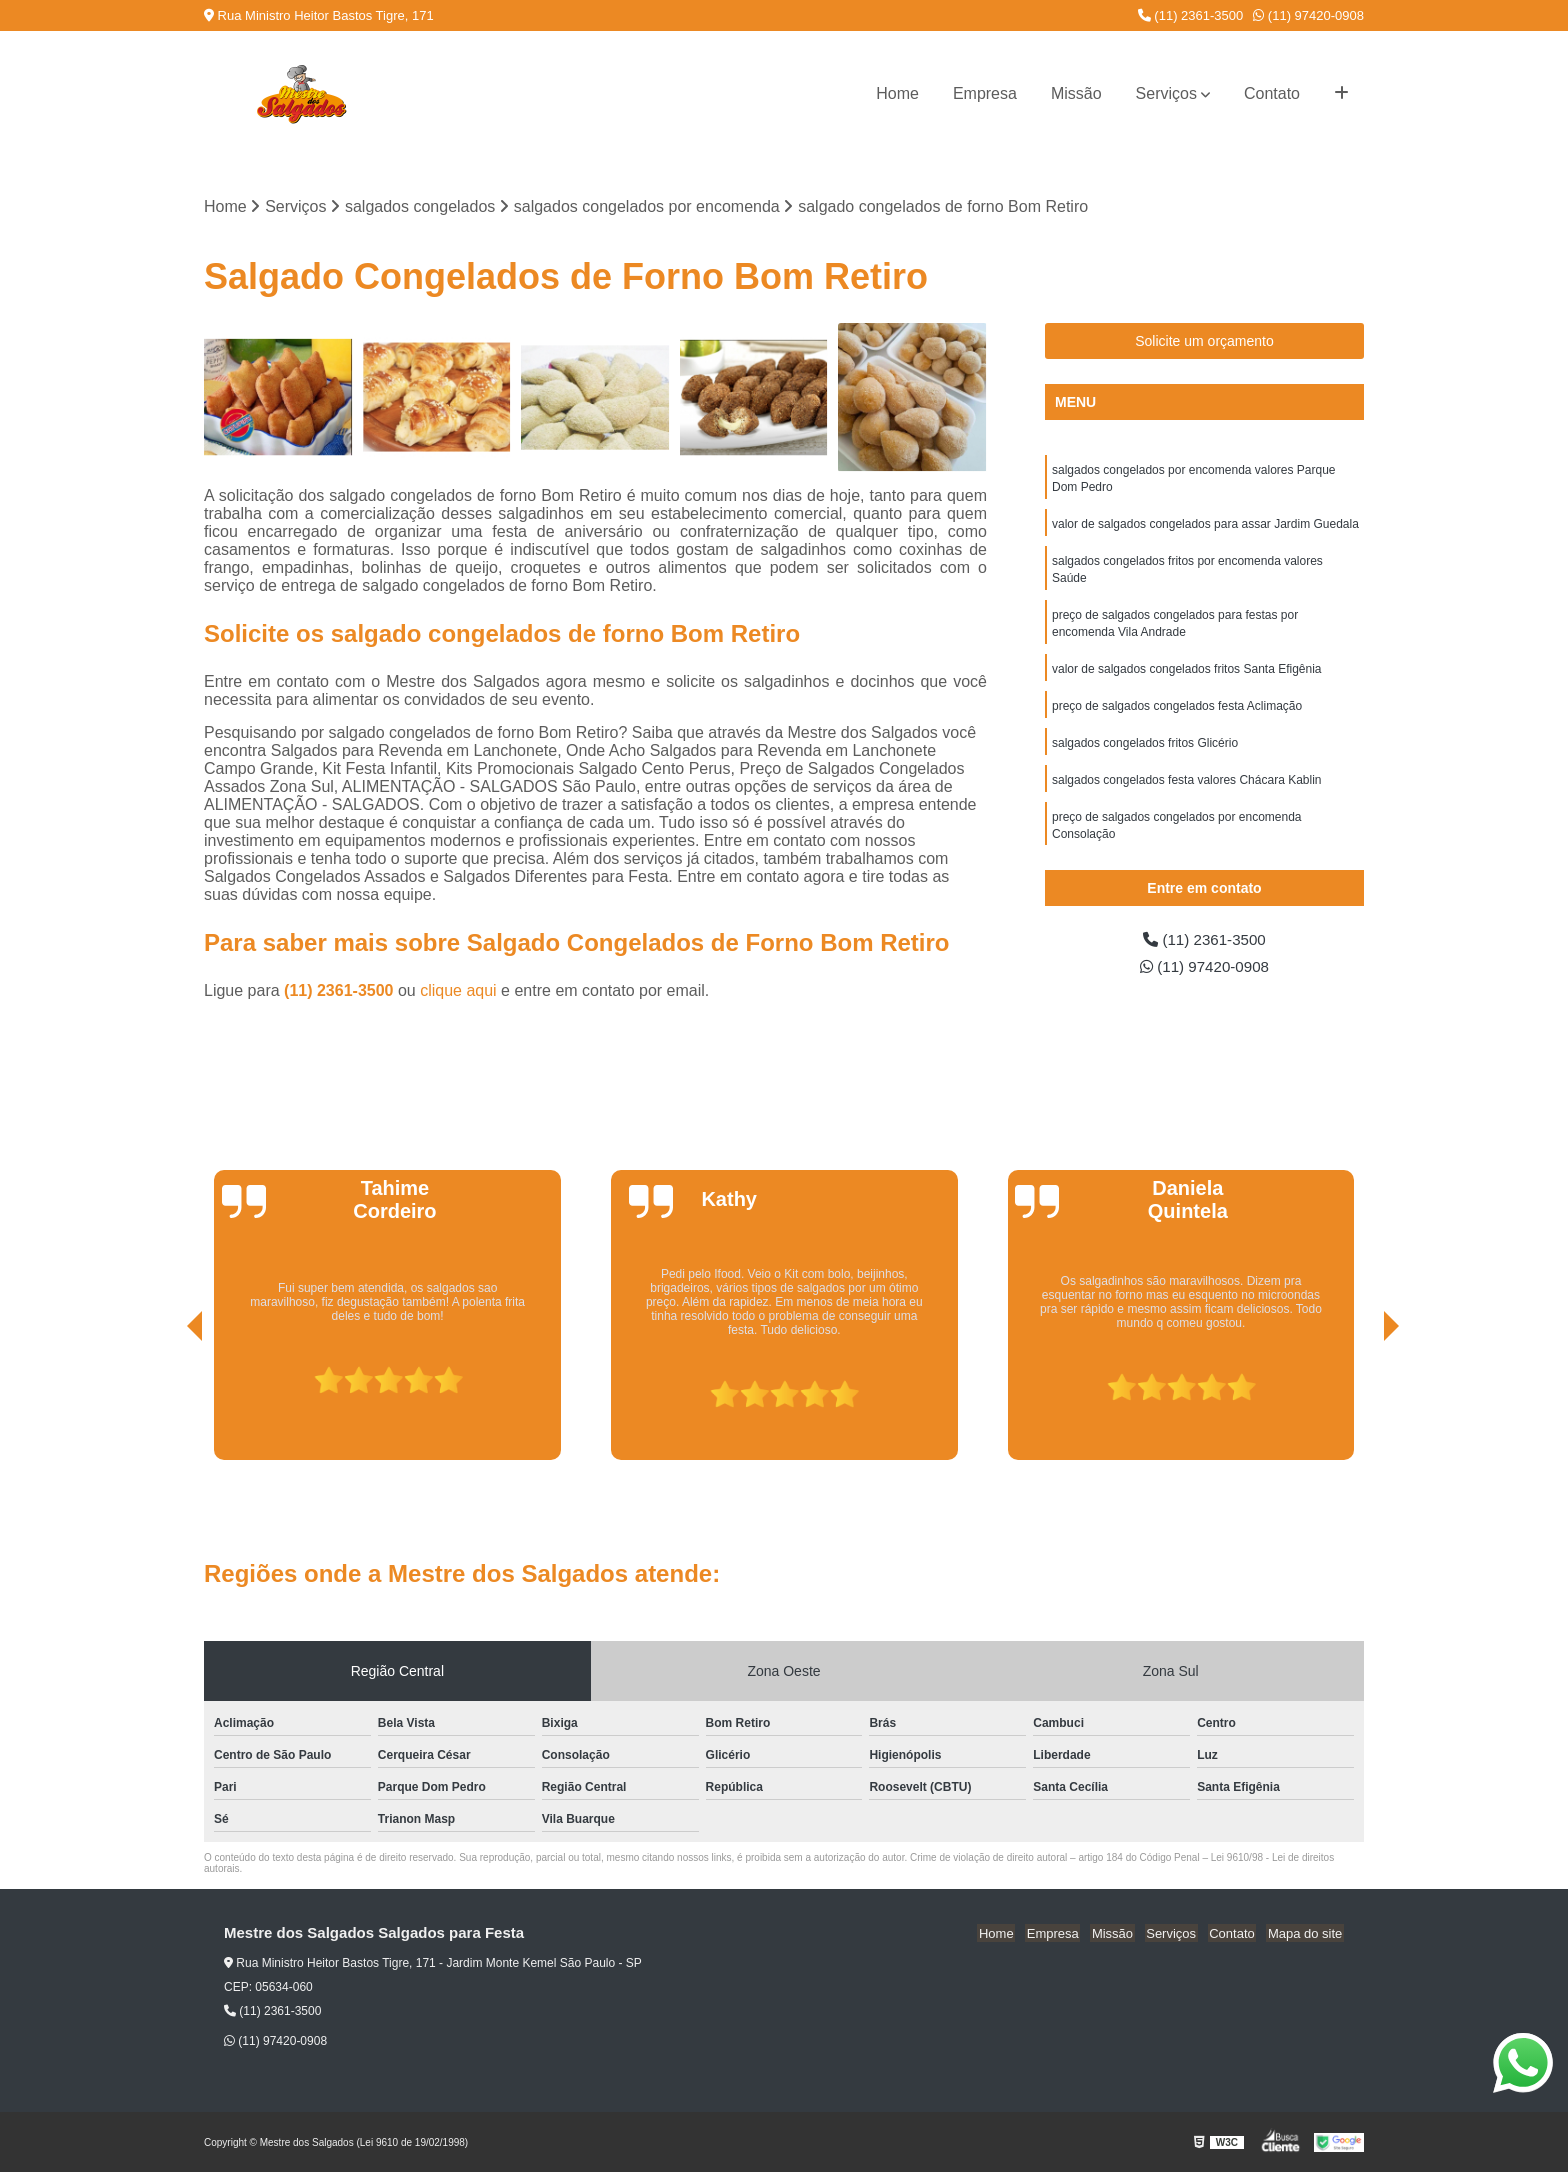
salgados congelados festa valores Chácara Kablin (1187, 791)
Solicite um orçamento (1204, 342)
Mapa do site (1306, 1934)
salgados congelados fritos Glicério (1145, 753)
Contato (1272, 93)
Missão (1076, 93)
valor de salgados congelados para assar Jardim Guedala (1205, 527)
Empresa (985, 93)
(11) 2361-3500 (1191, 15)
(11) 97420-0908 (1308, 15)
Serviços (1166, 93)
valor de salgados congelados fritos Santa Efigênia (1187, 677)
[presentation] (167, 1404)
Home (897, 93)
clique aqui (458, 991)
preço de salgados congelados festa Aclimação (1177, 715)
